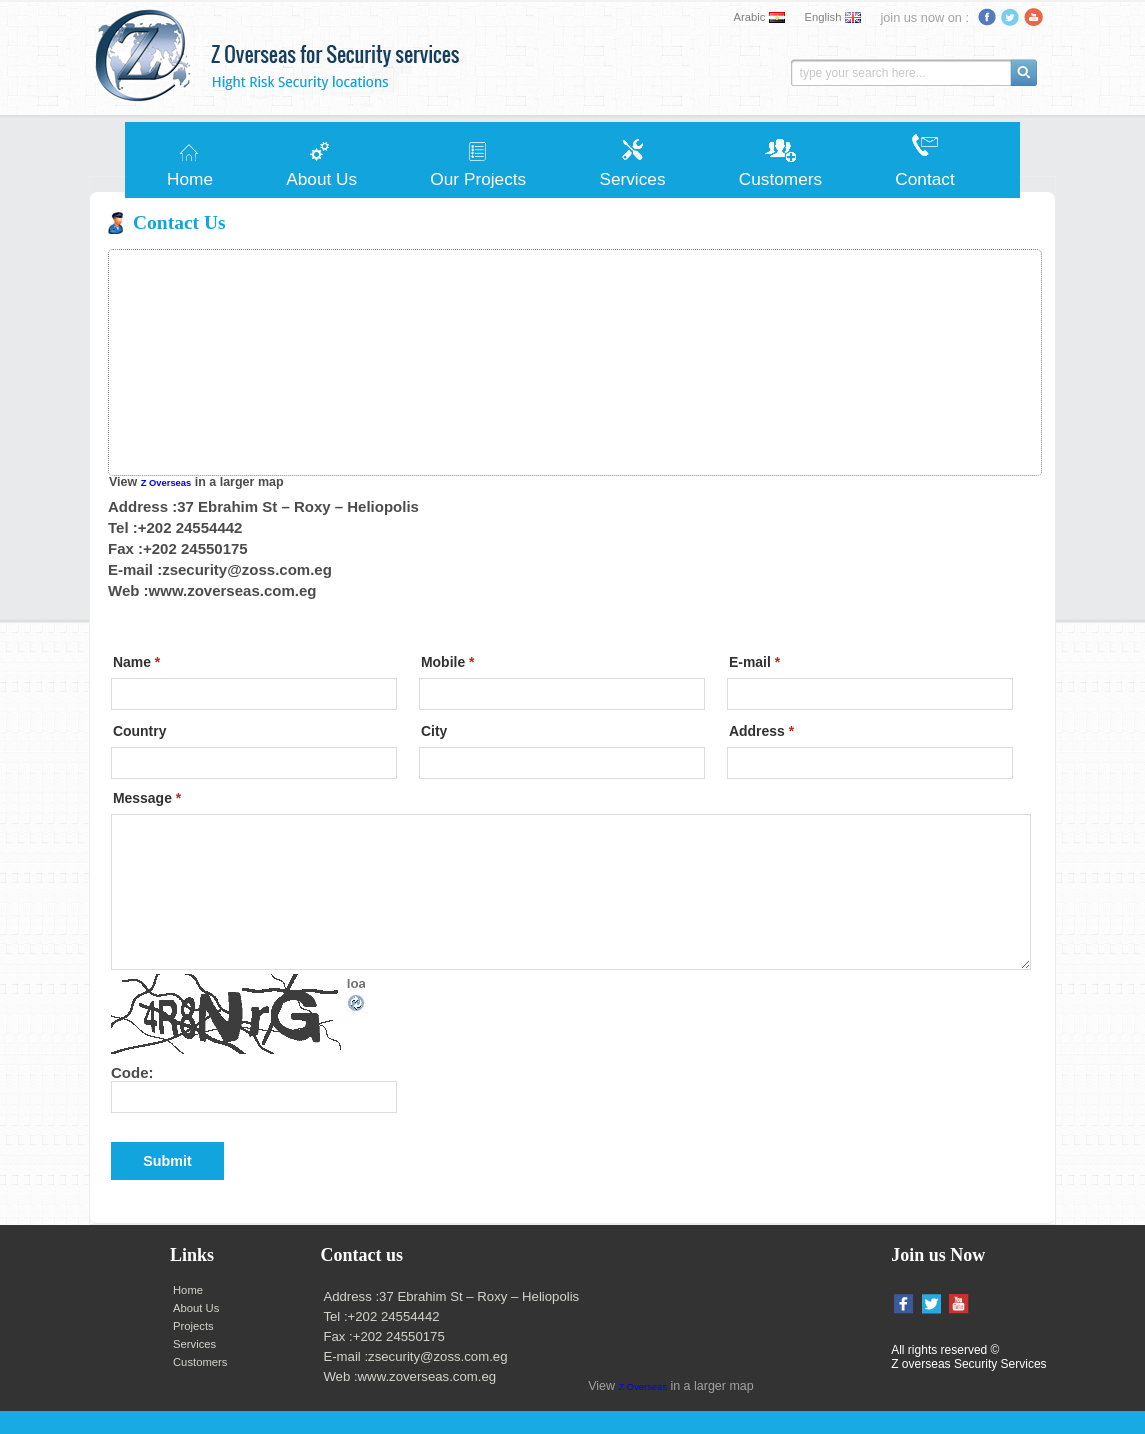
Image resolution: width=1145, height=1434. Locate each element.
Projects (193, 1326)
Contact (924, 179)
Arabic (750, 17)
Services (632, 179)
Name (136, 662)
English (822, 17)
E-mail (754, 662)
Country (139, 731)
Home (190, 179)
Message (147, 798)
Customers (780, 179)
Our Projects (478, 179)
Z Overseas (166, 483)
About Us (321, 179)
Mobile (447, 662)
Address (761, 731)
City (434, 731)
